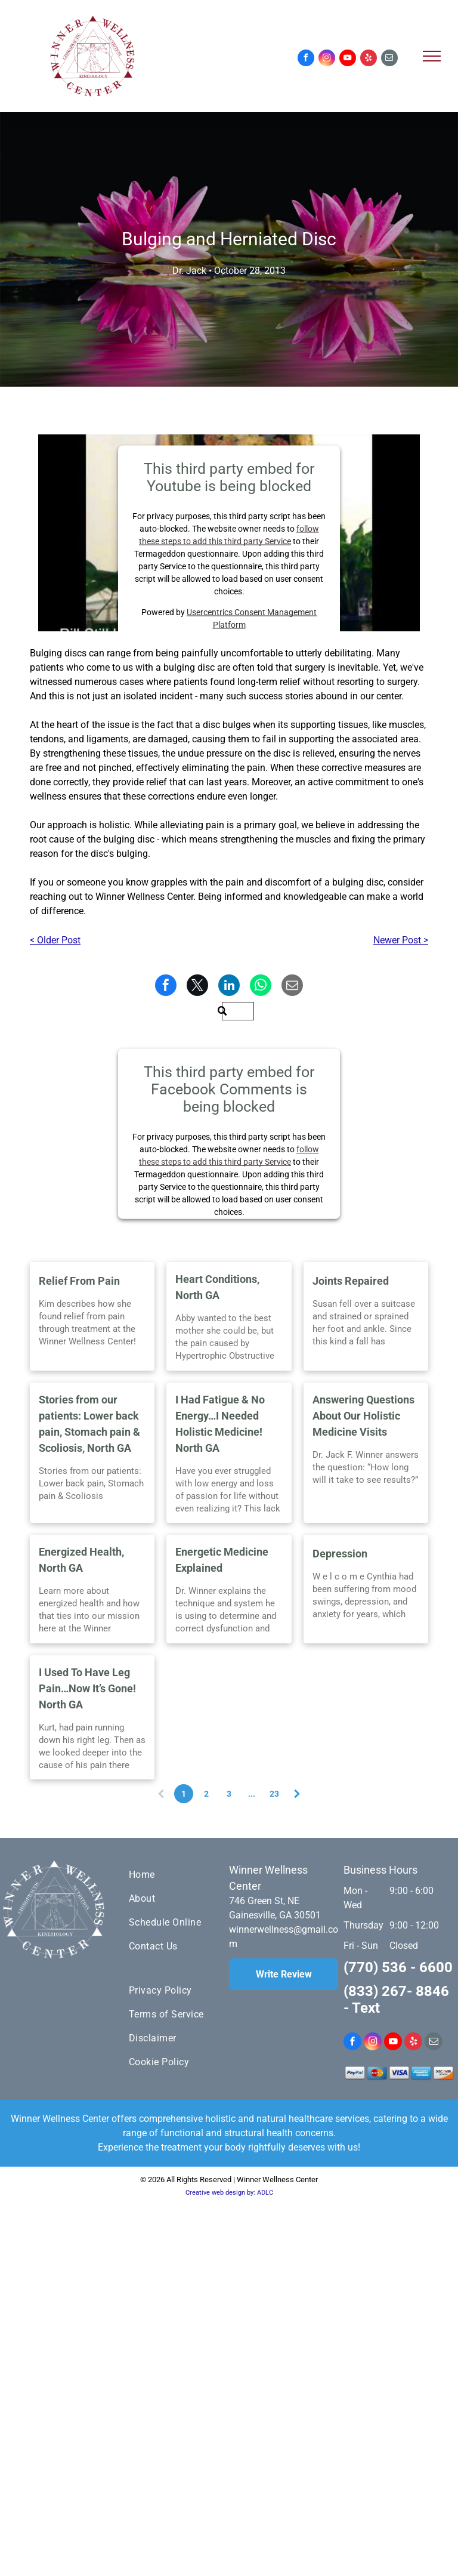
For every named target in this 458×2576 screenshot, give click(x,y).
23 (274, 1793)
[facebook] (306, 59)
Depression (339, 1553)
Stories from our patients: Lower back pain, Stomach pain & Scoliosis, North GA (89, 1423)
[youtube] (347, 59)
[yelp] (368, 59)
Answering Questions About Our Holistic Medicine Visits (363, 1415)
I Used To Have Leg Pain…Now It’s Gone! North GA (87, 1688)
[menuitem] (172, 1875)
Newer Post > (400, 940)
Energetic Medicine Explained (221, 1559)
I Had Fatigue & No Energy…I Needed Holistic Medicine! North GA (220, 1423)
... (251, 1793)
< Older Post (55, 940)
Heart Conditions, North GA (217, 1287)
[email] (389, 59)
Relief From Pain (79, 1281)
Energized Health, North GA (81, 1559)
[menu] (431, 56)
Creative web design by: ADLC (229, 2192)
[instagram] (326, 59)
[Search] (238, 1011)
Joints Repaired (350, 1281)
